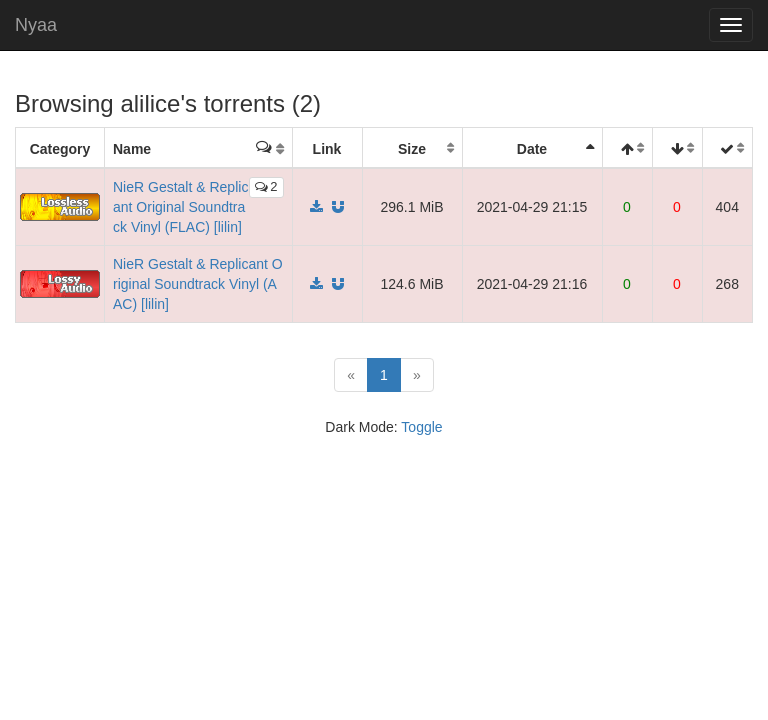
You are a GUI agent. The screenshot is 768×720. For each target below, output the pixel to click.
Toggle (421, 427)
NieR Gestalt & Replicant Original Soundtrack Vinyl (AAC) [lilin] (198, 284)
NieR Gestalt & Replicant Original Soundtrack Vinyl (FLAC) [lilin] (180, 207)
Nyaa (36, 25)
